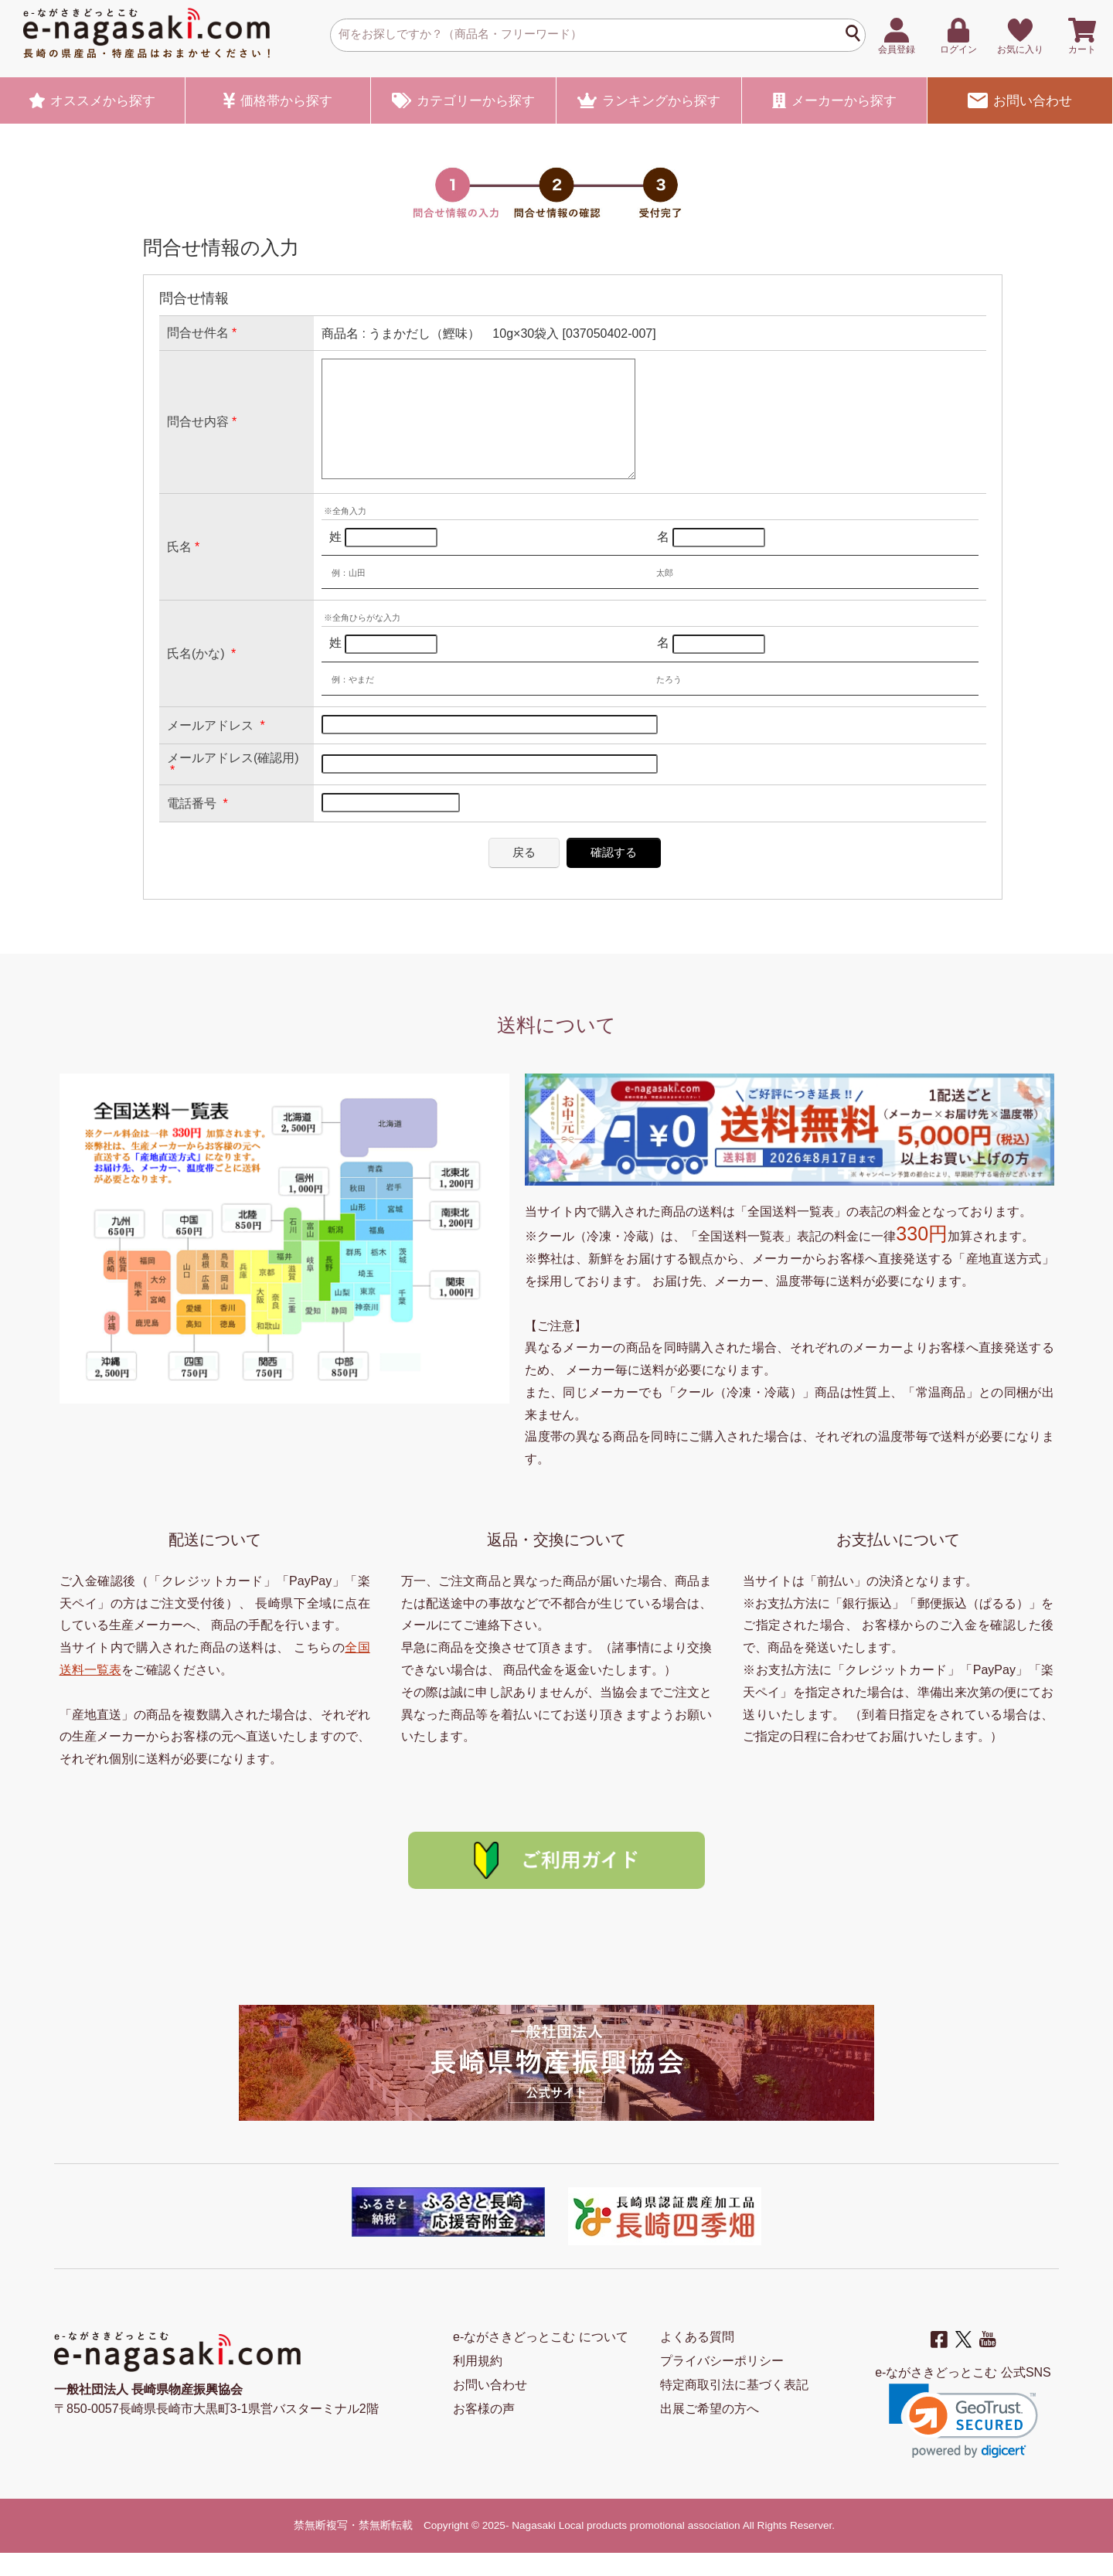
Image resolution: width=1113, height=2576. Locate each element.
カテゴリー (463, 100)
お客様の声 (484, 2431)
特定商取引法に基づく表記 (734, 2407)
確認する (614, 875)
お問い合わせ (1019, 100)
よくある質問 (697, 2360)
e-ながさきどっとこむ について (540, 2360)
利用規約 (477, 2384)
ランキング (648, 100)
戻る (524, 875)
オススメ (92, 100)
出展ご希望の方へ (709, 2431)
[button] (963, 2444)
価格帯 (277, 100)
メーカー (834, 100)
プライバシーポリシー (722, 2384)
